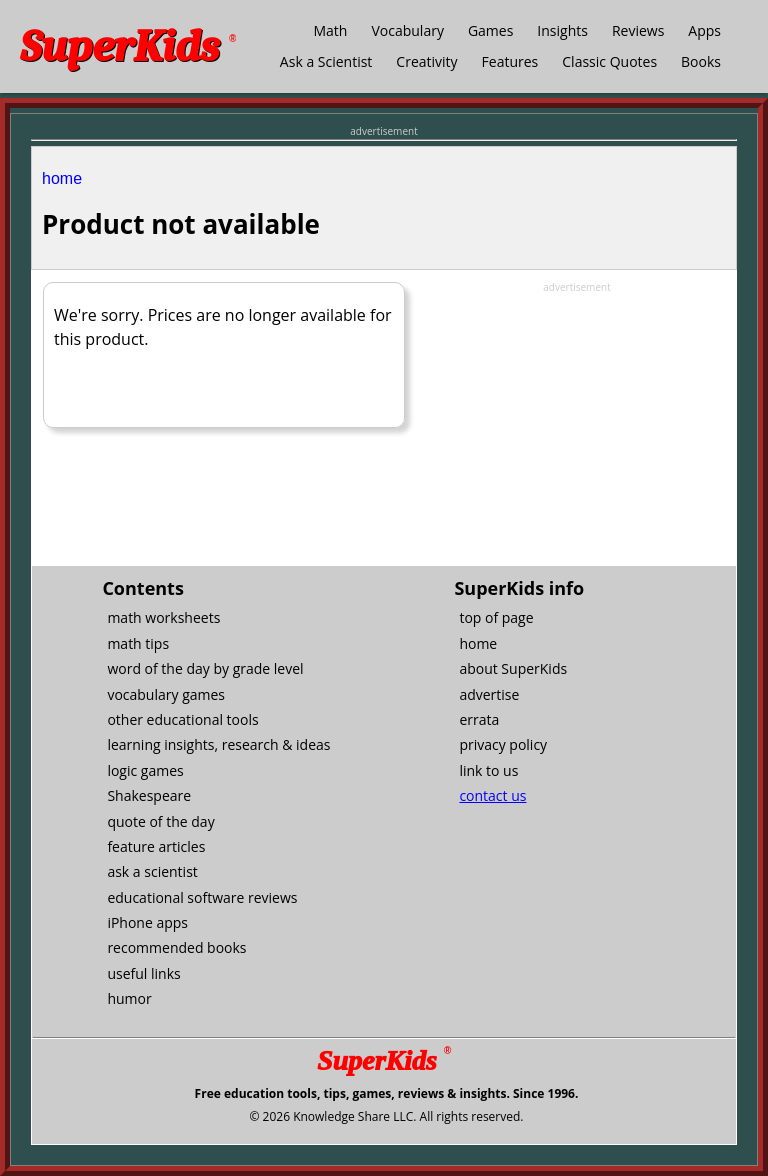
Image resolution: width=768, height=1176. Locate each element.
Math (330, 30)
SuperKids (128, 46)
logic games (145, 770)
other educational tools (182, 719)
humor (129, 998)
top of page (496, 617)
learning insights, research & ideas (218, 744)
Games (490, 30)
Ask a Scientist (326, 61)
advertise (489, 694)
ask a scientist (152, 871)
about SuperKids (513, 668)
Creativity (426, 61)
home (62, 178)
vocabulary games (166, 694)
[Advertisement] (577, 420)
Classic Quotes (609, 61)
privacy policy (503, 744)
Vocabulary (407, 30)
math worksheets (163, 617)
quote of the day (160, 821)
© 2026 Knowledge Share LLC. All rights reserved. (386, 1116)
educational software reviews (202, 897)
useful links (143, 973)
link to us (488, 770)
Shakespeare (149, 795)
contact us (492, 795)
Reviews (638, 30)
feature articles (156, 846)
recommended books (176, 947)
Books (701, 61)
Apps (704, 30)
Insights (562, 30)
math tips (138, 643)
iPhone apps (147, 922)
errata (479, 719)
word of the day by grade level (205, 668)
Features (510, 61)
